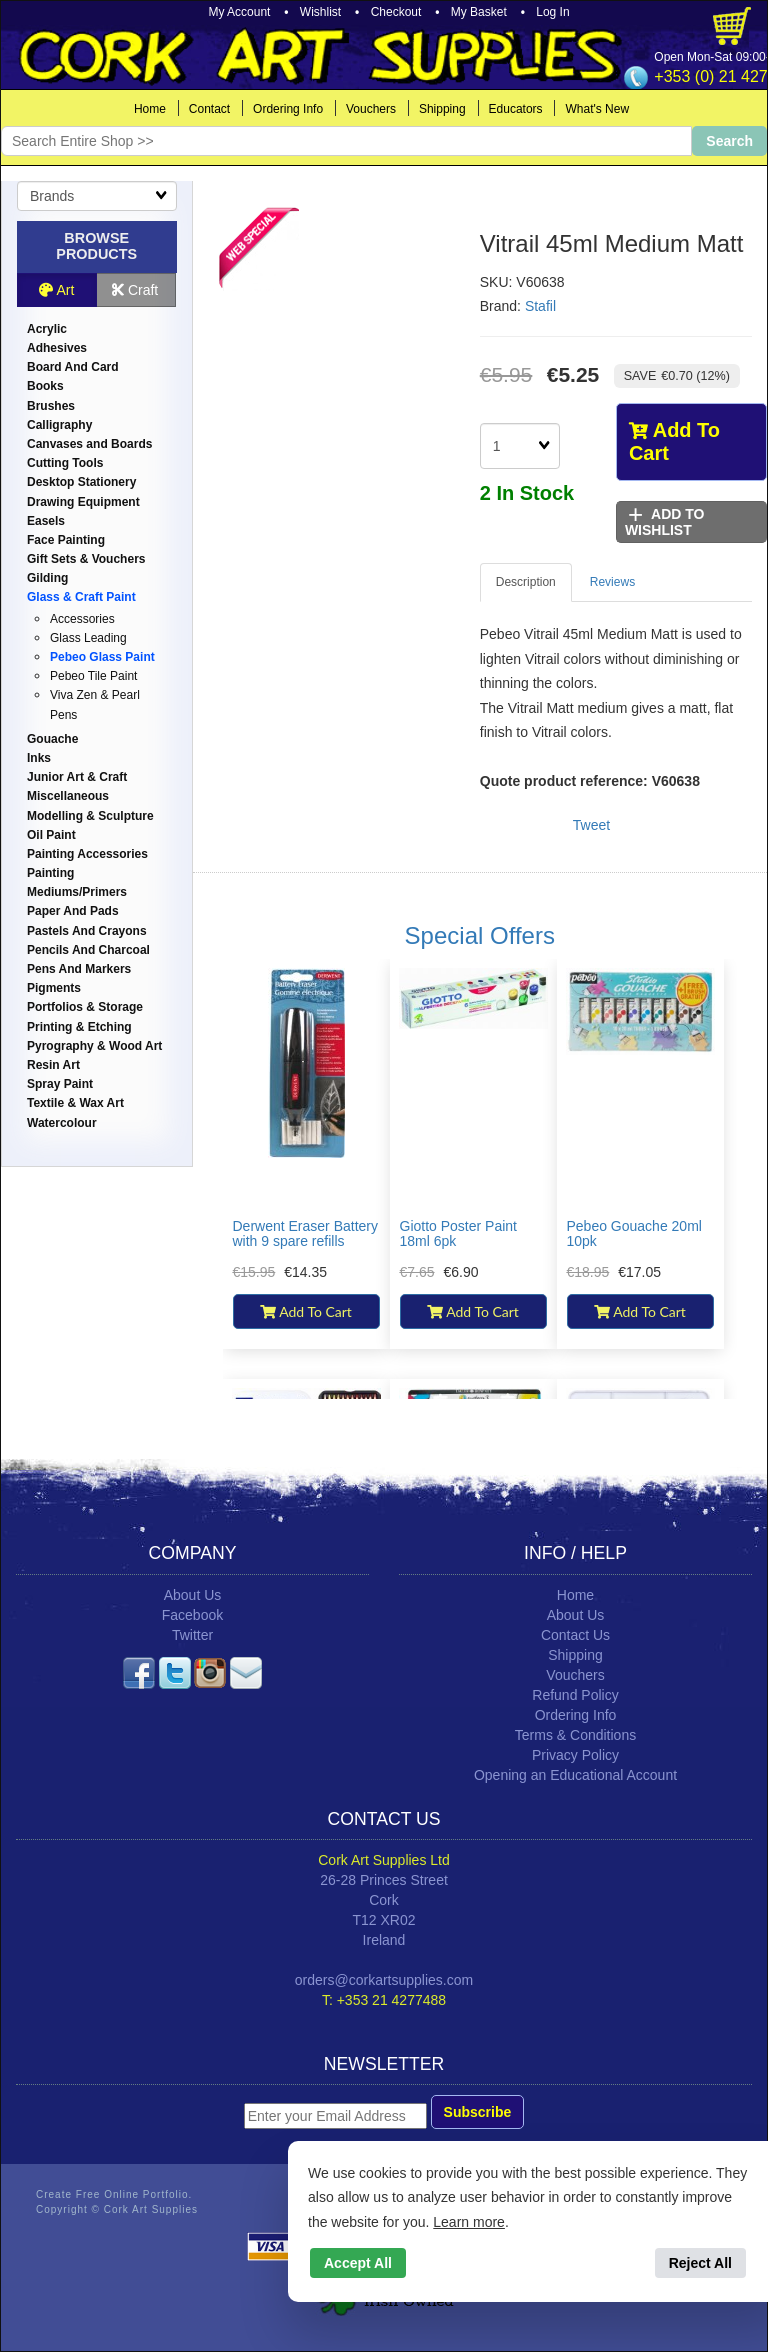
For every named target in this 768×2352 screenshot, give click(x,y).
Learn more (469, 2222)
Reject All (700, 2263)
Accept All (358, 2263)
